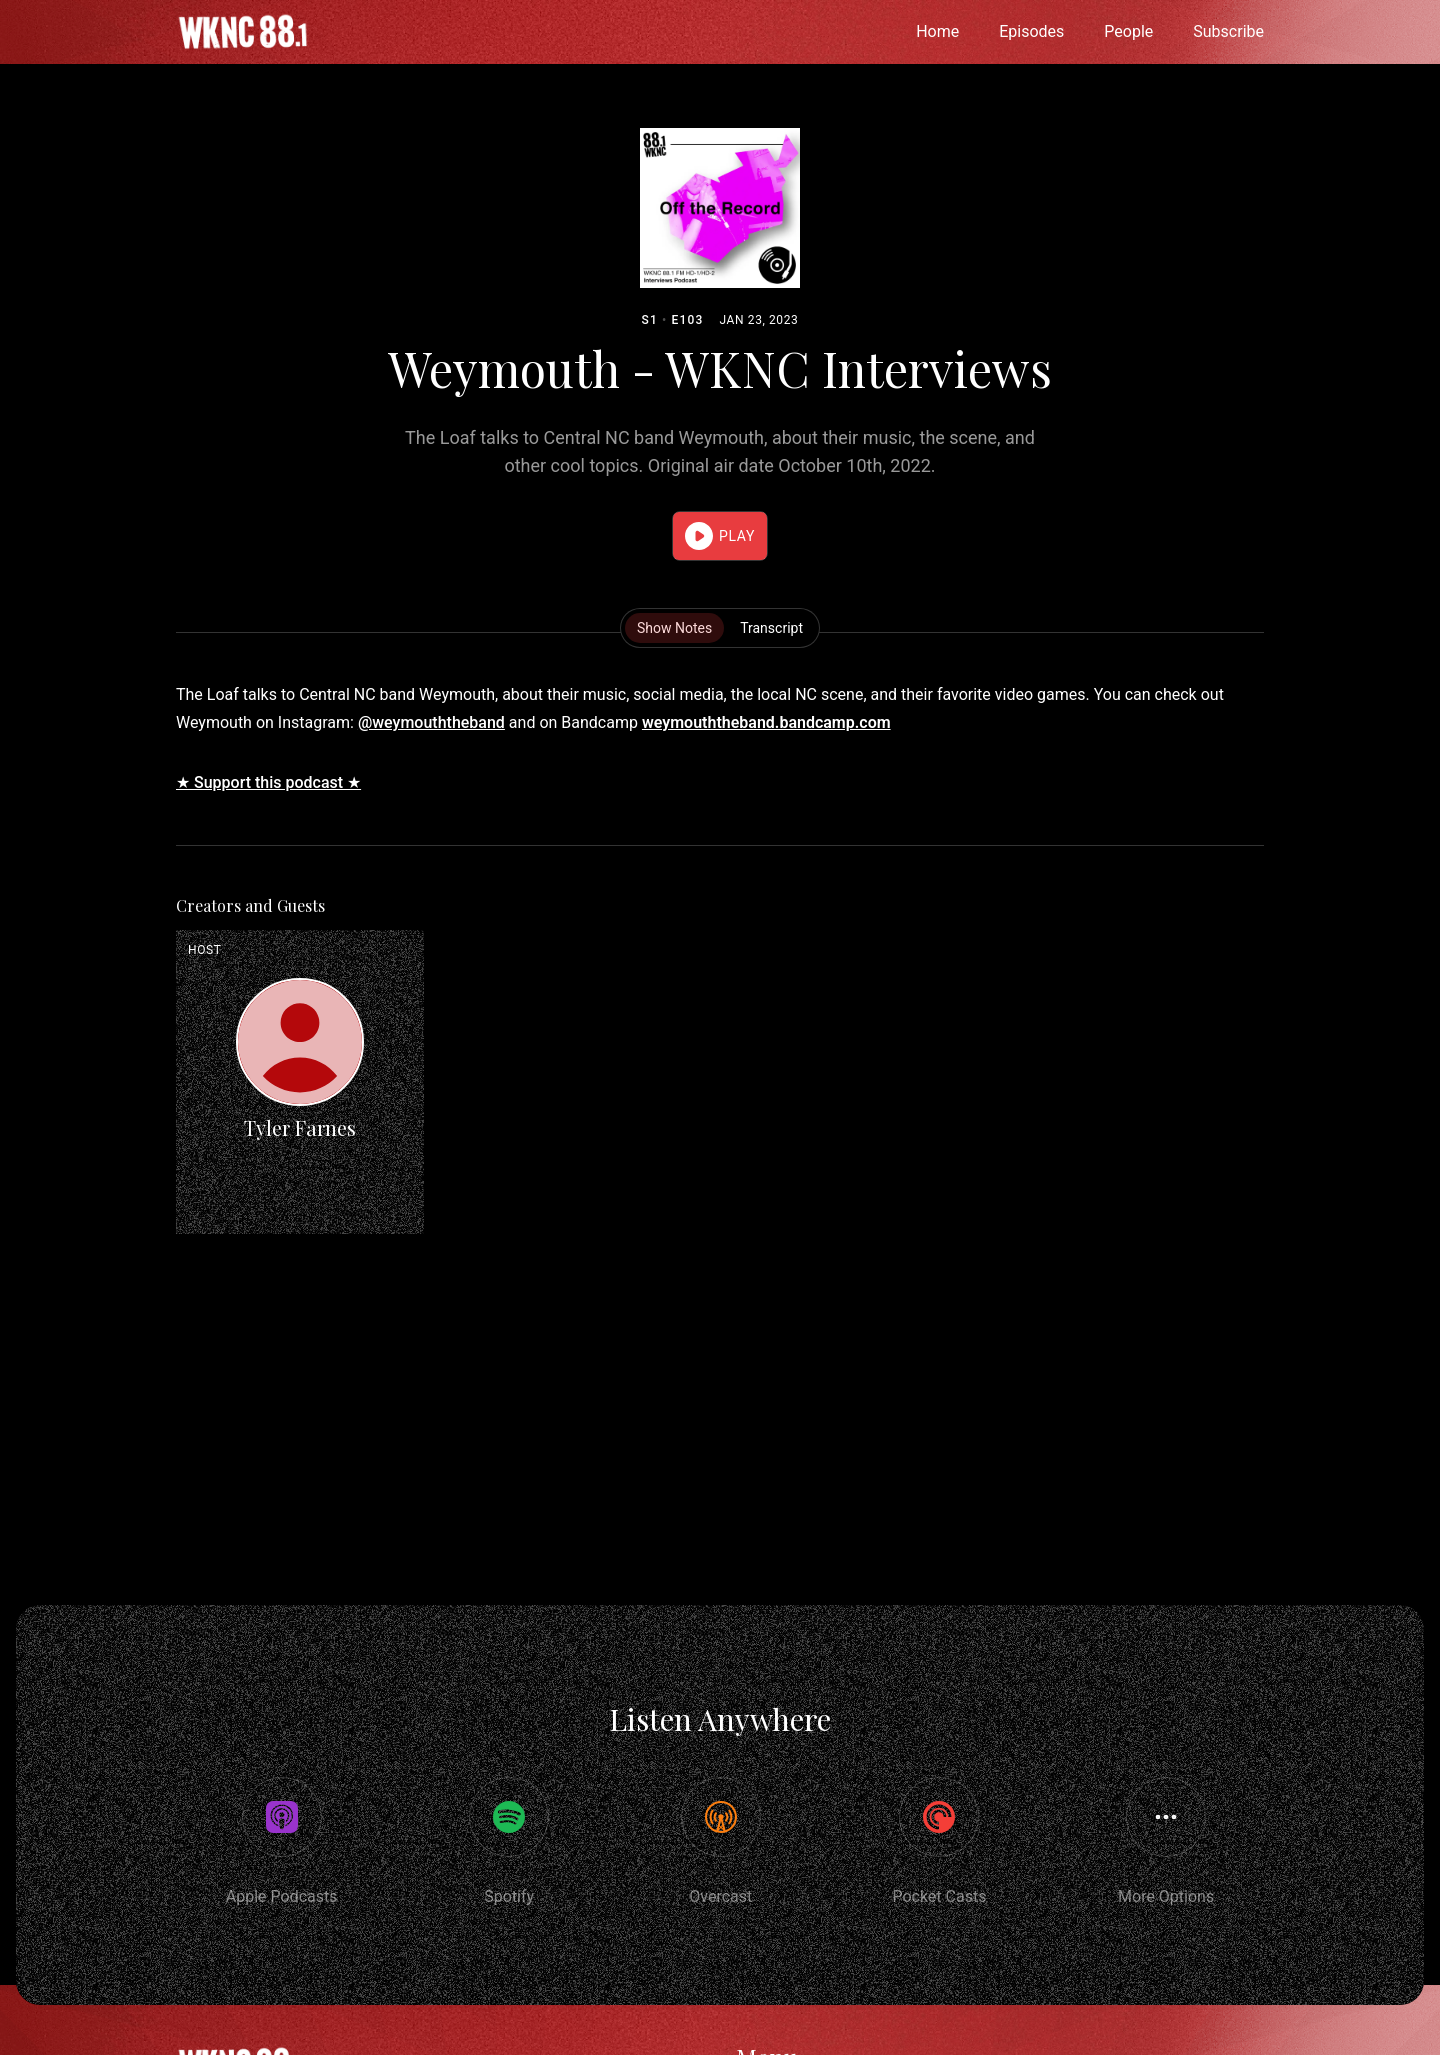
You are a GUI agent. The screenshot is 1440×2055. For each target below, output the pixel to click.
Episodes (1031, 31)
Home (937, 31)
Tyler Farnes (300, 1127)
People (1128, 31)
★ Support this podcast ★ (268, 782)
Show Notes (674, 628)
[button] (720, 536)
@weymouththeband (431, 722)
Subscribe (1228, 31)
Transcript (771, 628)
